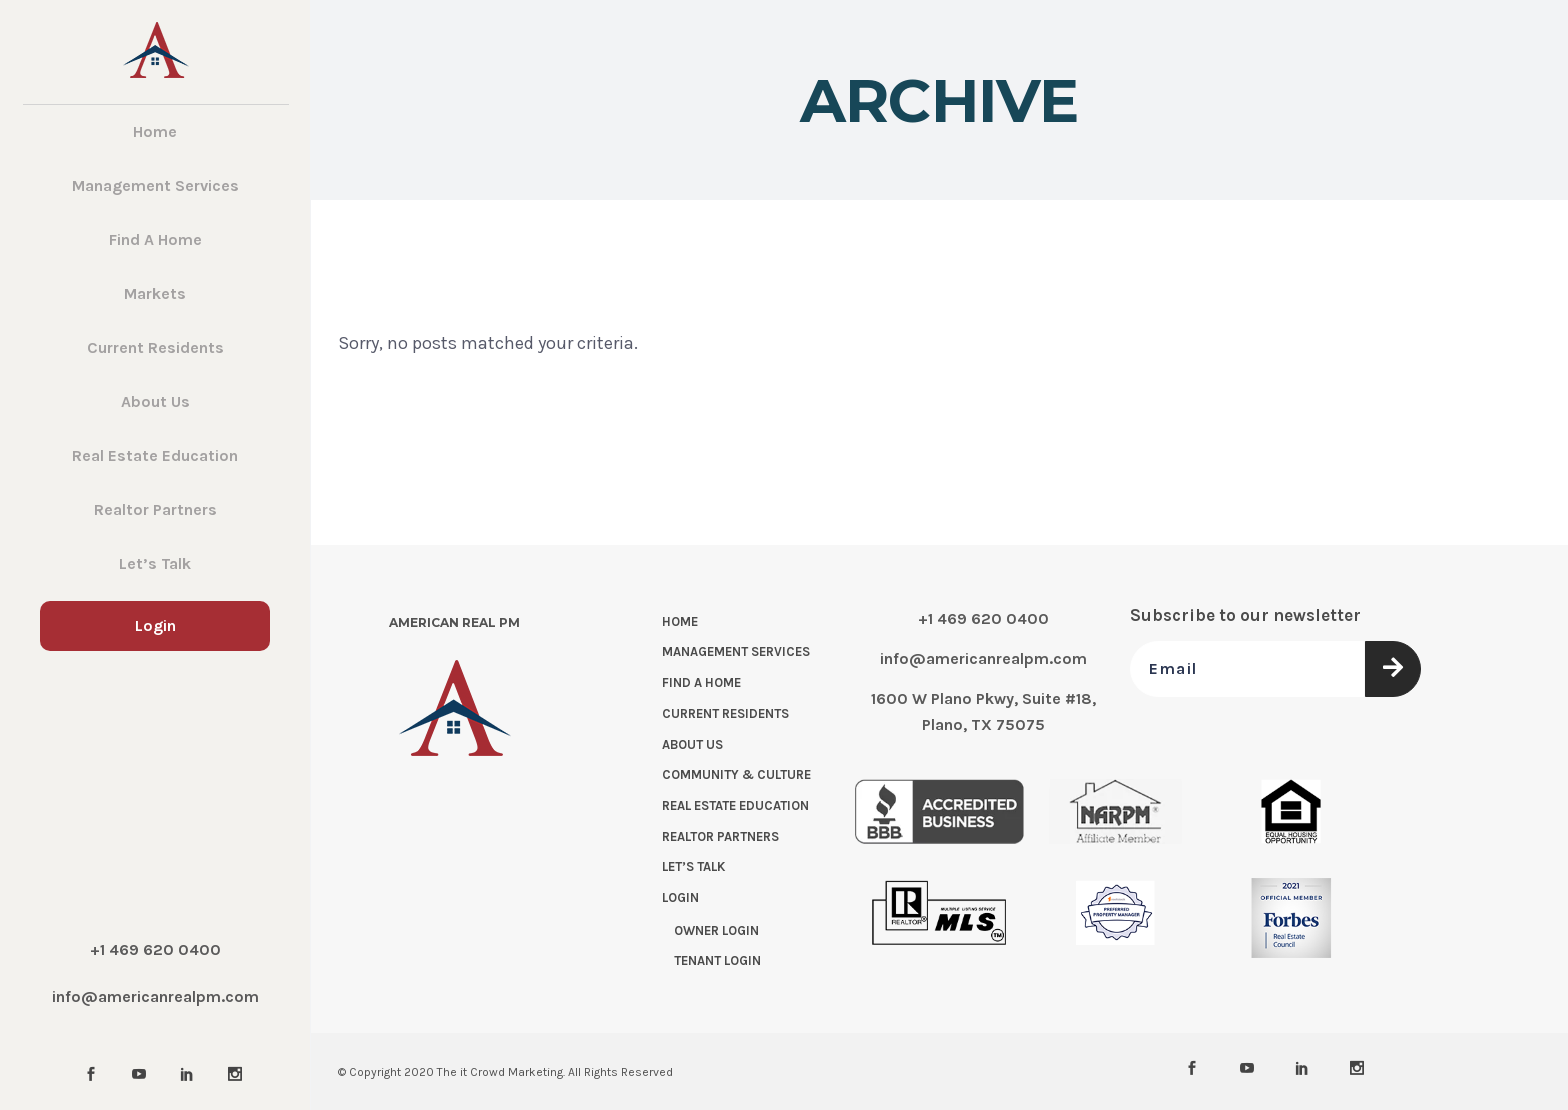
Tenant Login (717, 960)
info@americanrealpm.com (155, 996)
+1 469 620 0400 (155, 949)
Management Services (736, 651)
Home (680, 621)
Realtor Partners (720, 836)
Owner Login (716, 930)
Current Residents (725, 713)
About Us (692, 744)
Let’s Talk (693, 866)
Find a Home (701, 682)
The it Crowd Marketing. (501, 1072)
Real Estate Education (735, 805)
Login (680, 897)
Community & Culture (736, 774)
